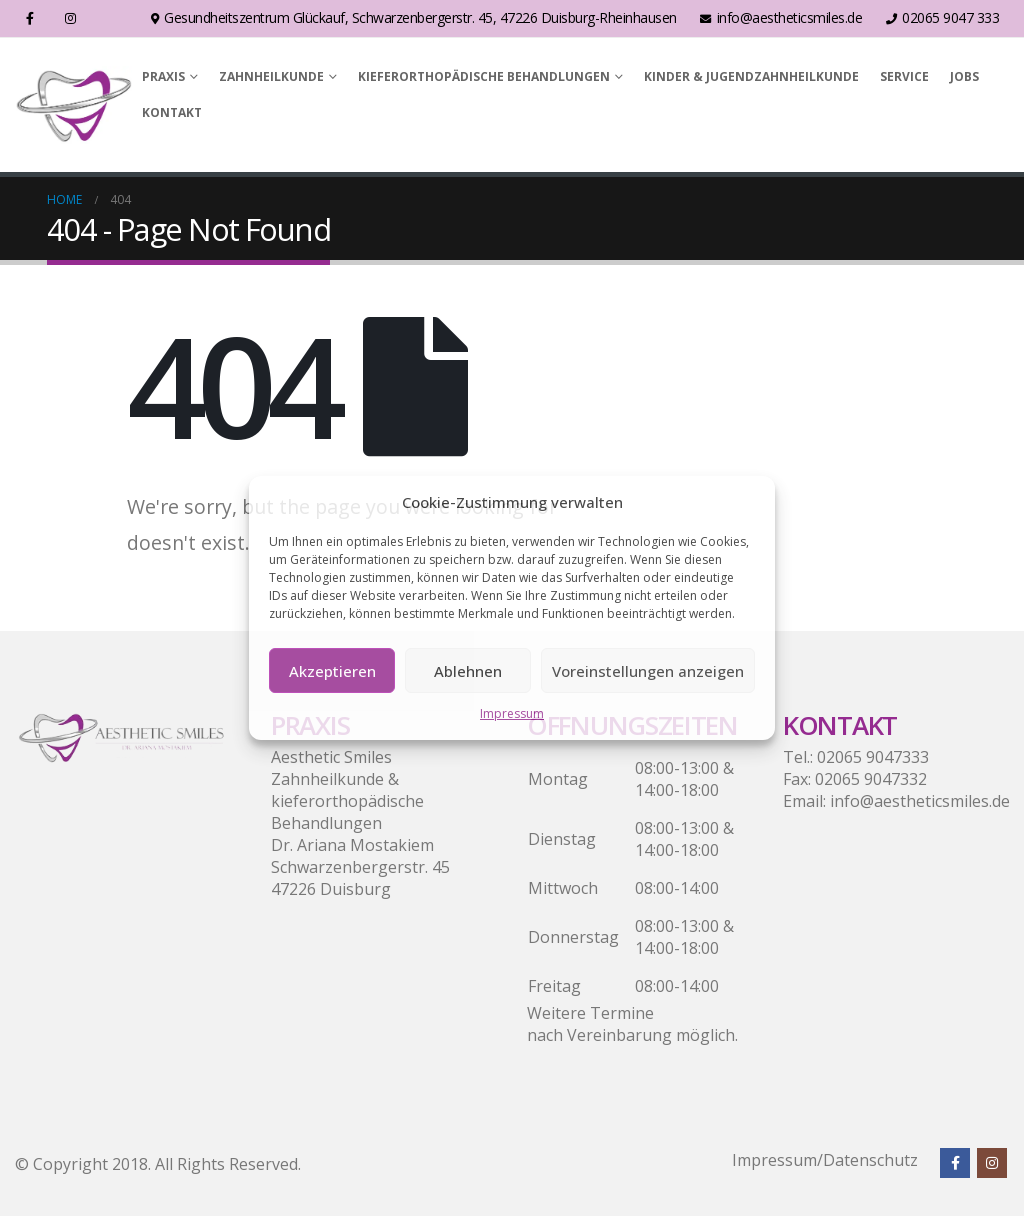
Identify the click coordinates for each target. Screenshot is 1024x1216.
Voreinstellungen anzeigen (648, 671)
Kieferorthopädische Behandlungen (484, 76)
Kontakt (172, 112)
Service (904, 76)
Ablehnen (468, 671)
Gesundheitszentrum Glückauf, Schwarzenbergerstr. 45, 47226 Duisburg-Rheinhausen (414, 17)
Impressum (512, 713)
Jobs (964, 76)
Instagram (992, 1163)
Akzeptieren (332, 671)
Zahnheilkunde (271, 76)
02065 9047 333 (943, 17)
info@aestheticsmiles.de (781, 17)
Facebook (955, 1163)
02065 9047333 (873, 757)
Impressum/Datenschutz (825, 1160)
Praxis (163, 76)
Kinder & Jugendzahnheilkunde (751, 76)
